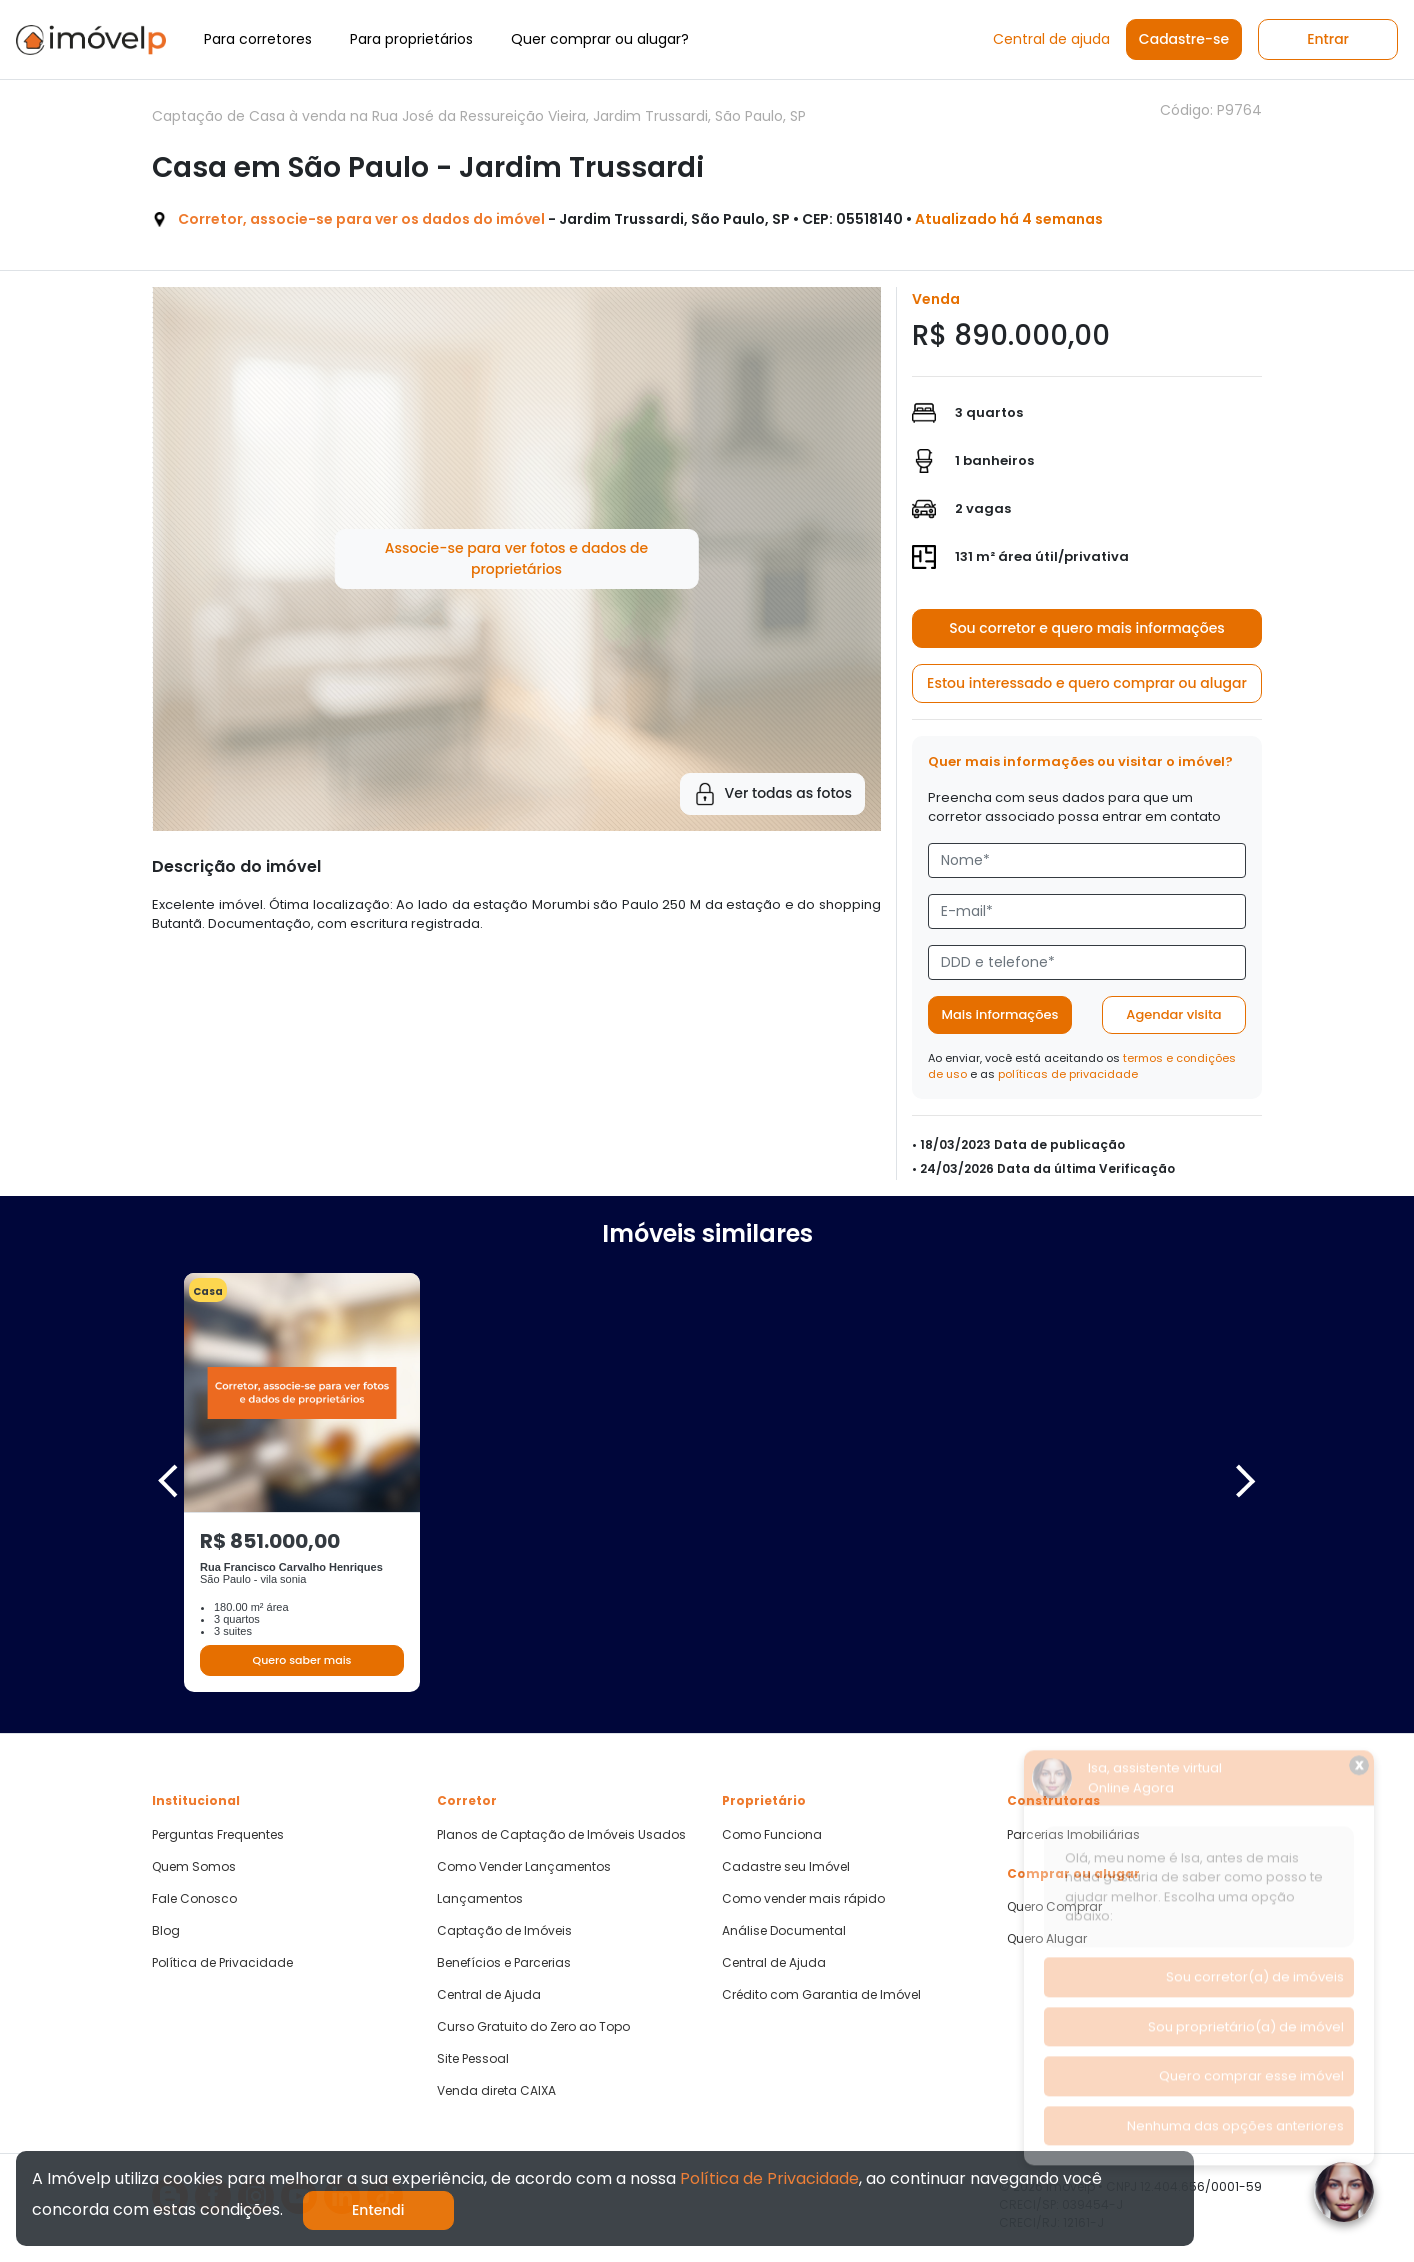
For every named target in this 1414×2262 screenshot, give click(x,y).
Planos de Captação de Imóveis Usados (561, 1835)
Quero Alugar (1047, 1939)
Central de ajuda (1051, 39)
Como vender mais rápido (803, 1899)
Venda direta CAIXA (496, 2091)
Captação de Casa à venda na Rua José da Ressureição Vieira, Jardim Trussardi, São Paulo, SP (479, 116)
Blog (166, 1931)
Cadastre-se (1184, 39)
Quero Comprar (1054, 1907)
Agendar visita (1173, 1014)
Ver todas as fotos (772, 794)
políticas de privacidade (1068, 1074)
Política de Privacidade (222, 1963)
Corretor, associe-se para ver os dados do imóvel (361, 219)
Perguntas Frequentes (218, 1835)
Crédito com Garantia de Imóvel (821, 1995)
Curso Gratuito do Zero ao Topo (533, 2027)
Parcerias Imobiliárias (1073, 1835)
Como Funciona (772, 1835)
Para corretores (258, 39)
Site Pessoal (473, 2059)
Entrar (1328, 39)
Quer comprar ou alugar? (600, 39)
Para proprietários (411, 39)
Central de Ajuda (489, 1995)
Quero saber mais (301, 1660)
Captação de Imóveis (504, 1931)
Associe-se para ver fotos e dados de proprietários (516, 558)
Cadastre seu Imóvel (786, 1867)
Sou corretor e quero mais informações (1087, 628)
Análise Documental (784, 1931)
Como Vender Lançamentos (524, 1867)
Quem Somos (194, 1867)
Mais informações (1000, 1014)
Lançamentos (480, 1899)
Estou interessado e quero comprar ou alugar (1087, 683)
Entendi (378, 2210)
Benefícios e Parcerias (504, 1963)
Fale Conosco (194, 1899)
